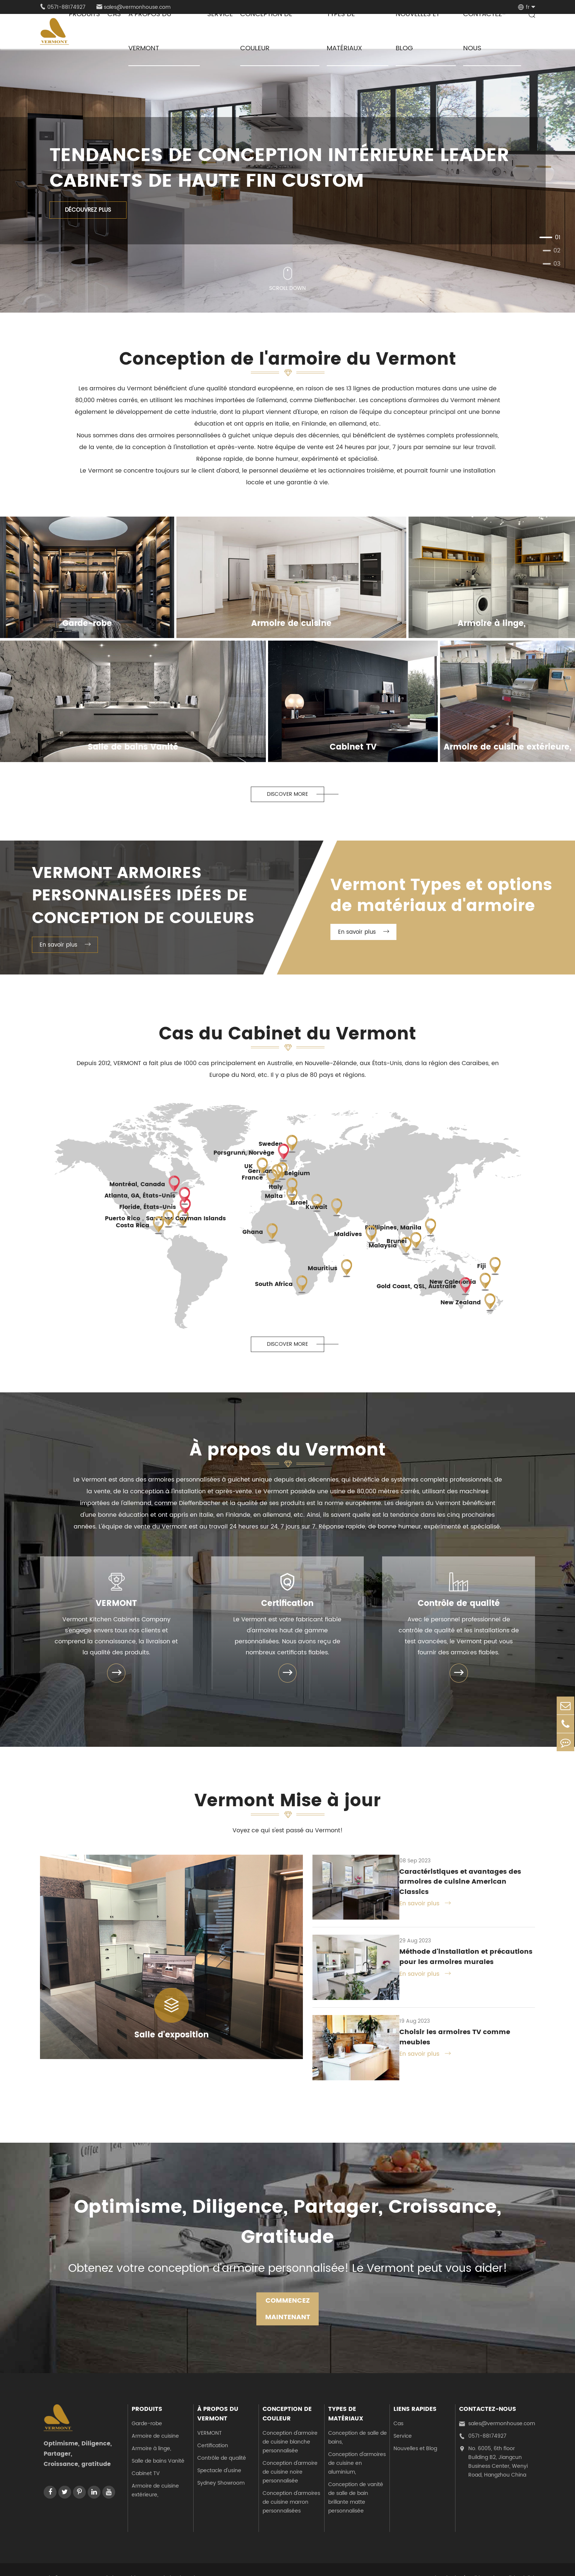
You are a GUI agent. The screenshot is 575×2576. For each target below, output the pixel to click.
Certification (287, 1607)
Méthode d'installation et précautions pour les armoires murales (459, 1953)
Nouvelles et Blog (415, 2432)
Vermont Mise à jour (287, 1807)
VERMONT (116, 1607)
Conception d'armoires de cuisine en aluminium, (357, 2447)
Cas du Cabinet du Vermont (287, 1037)
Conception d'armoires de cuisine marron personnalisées (291, 2486)
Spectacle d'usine (219, 2454)
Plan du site (446, 2561)
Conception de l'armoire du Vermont (287, 361)
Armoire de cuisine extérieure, (155, 2473)
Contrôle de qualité (459, 1607)
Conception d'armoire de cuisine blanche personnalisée (290, 2425)
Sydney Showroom (221, 2466)
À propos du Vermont (287, 1455)
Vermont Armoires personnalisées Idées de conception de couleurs (148, 897)
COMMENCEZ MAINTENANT (287, 2292)
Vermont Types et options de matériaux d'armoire (446, 897)
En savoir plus (65, 948)
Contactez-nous (487, 2392)
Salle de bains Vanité (158, 2444)
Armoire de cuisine (155, 2419)
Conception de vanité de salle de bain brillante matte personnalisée (355, 2481)
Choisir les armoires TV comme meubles (448, 2024)
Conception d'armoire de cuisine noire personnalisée (290, 2455)
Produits (147, 2392)
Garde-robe (147, 2407)
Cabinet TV (146, 2457)
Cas (398, 2407)
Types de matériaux (345, 2397)
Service (402, 2419)
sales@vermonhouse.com (497, 2407)
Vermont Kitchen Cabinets (113, 2561)
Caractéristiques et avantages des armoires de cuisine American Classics (462, 1882)
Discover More (287, 795)
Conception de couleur (287, 2397)
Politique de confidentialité (501, 2561)
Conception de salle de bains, (357, 2421)
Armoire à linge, (151, 2432)
